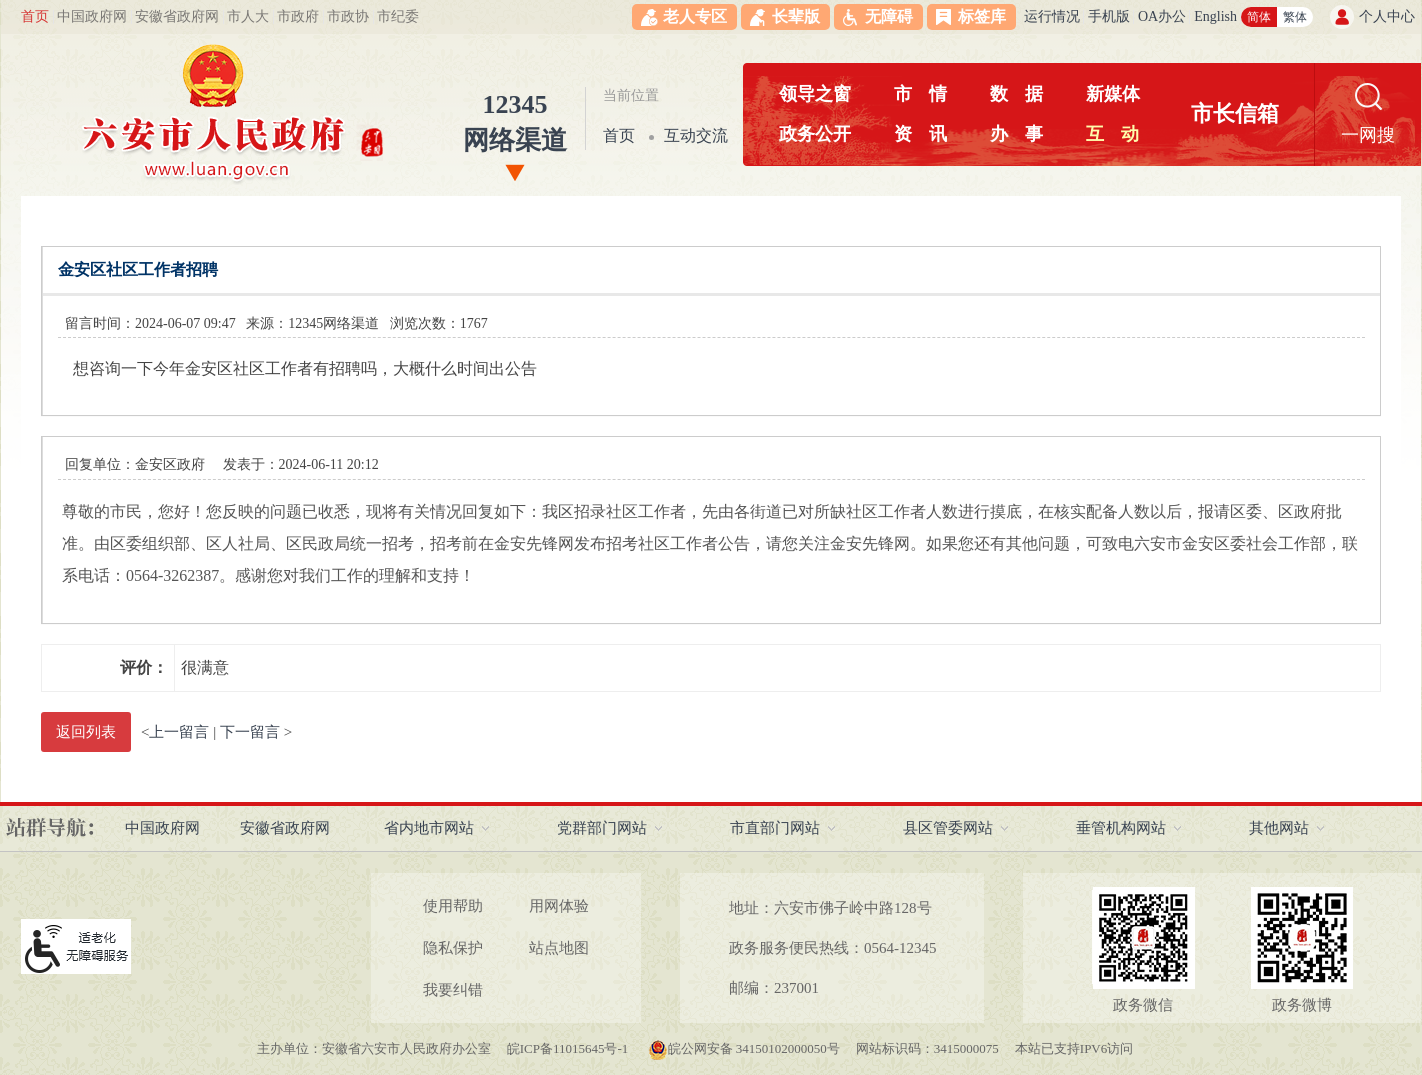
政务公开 (815, 134)
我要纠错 (453, 990)
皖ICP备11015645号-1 (569, 1048)
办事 (1016, 134)
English (1215, 16)
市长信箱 (1235, 113)
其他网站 (1279, 828)
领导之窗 (815, 94)
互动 (1112, 134)
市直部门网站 (775, 828)
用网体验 (559, 906)
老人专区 (695, 16)
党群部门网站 (602, 828)
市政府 (298, 16)
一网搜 (1368, 135)
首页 (35, 16)
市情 (920, 94)
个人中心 (1387, 16)
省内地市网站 (429, 828)
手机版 (1109, 16)
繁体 (1295, 17)
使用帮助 (453, 906)
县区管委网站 (948, 828)
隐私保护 (453, 948)
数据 (1016, 94)
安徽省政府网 (177, 16)
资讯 (920, 134)
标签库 (982, 16)
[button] (785, 17)
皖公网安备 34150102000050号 (744, 1048)
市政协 (348, 16)
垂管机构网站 (1121, 828)
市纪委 (398, 16)
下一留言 (250, 732)
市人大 (248, 16)
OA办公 (1162, 16)
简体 (1259, 17)
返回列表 (86, 732)
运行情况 (1052, 16)
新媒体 (1113, 94)
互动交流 (696, 135)
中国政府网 (92, 16)
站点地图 (559, 948)
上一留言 (179, 732)
